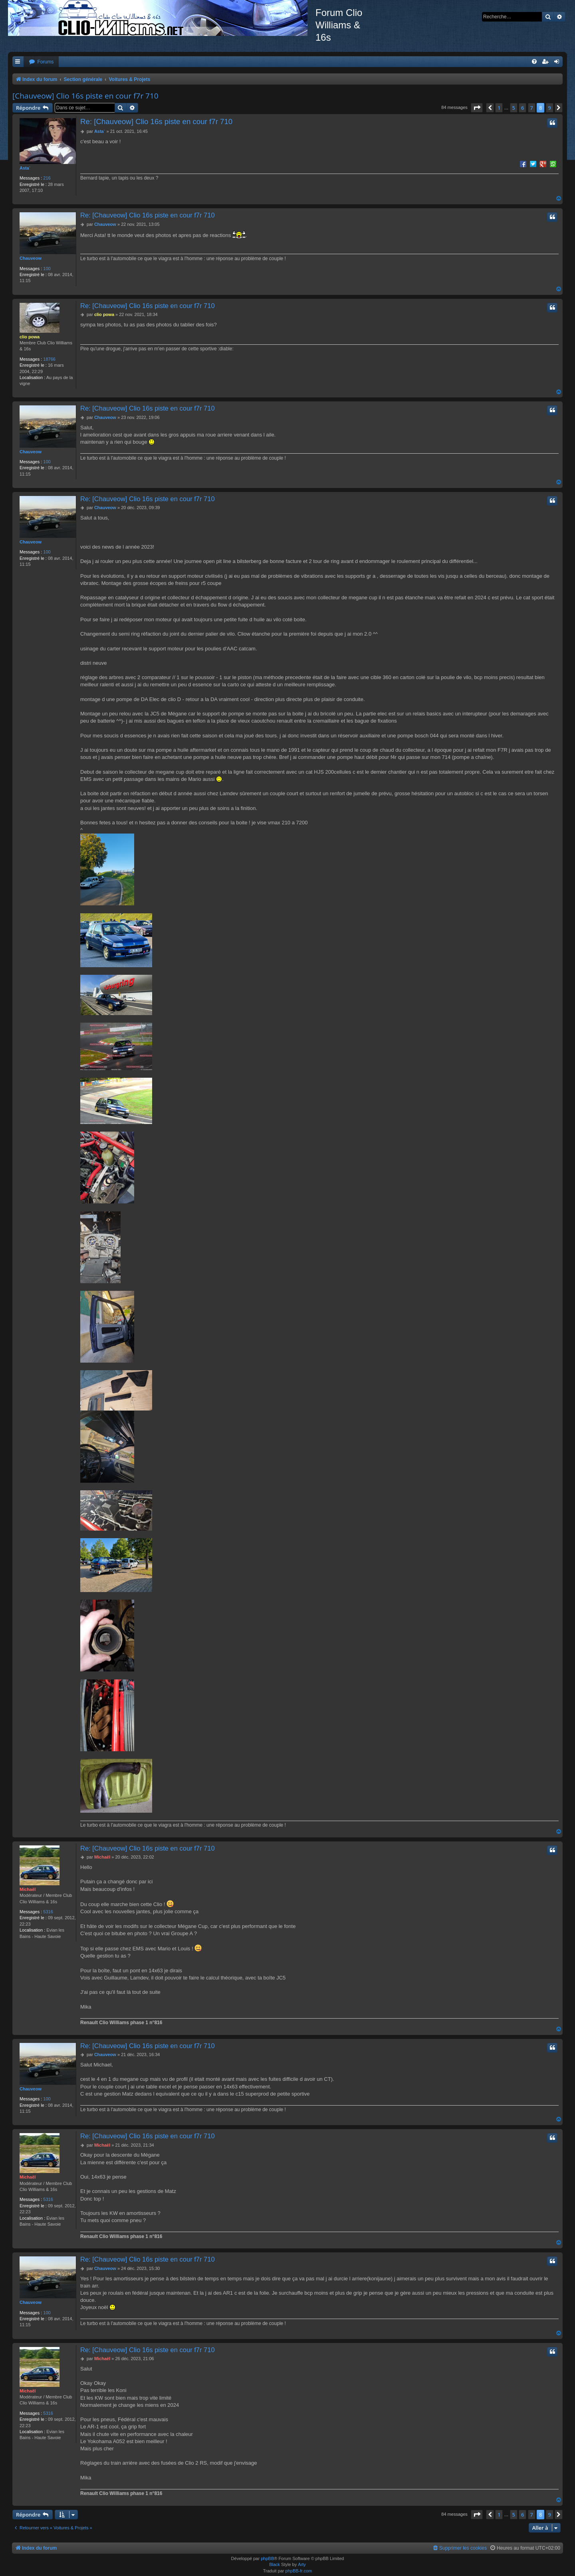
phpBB (267, 2558)
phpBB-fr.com (299, 2570)
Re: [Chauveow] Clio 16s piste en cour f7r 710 (156, 121)
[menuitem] (41, 62)
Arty (302, 2564)
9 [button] (549, 107)
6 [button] (522, 107)
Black (274, 2564)
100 (46, 268)
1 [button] (499, 107)
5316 (48, 1911)
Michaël (28, 1889)
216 (46, 178)
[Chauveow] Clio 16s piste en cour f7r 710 (85, 96)
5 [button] (513, 107)
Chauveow (31, 258)
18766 (49, 359)
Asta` (25, 168)
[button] (477, 108)
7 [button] (531, 107)
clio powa (30, 336)
